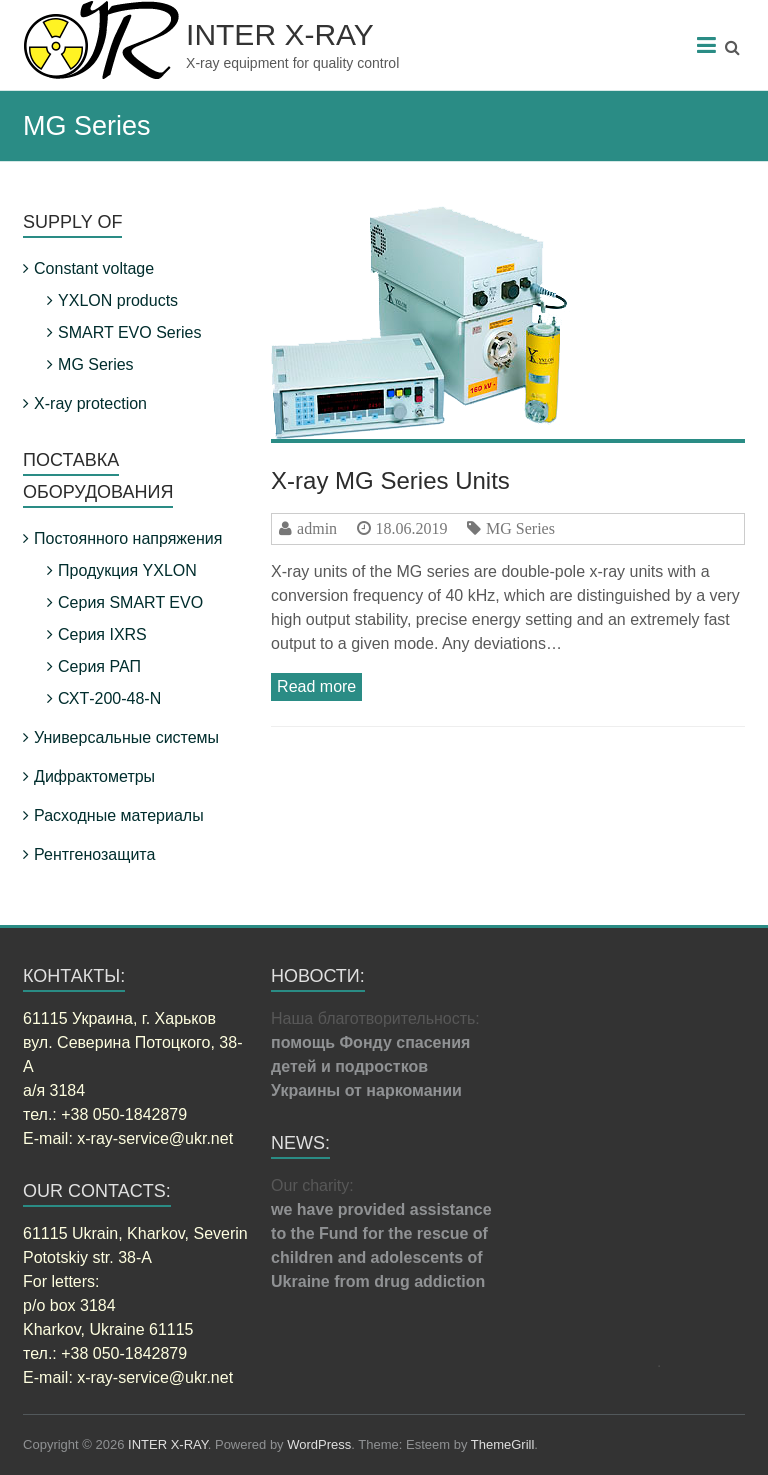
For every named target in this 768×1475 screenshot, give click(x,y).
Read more (316, 686)
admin (317, 528)
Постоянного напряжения (128, 538)
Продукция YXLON (127, 570)
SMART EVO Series (129, 332)
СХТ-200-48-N (109, 698)
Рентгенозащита (94, 854)
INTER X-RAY (280, 34)
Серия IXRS (102, 634)
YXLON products (118, 300)
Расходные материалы (119, 815)
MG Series (520, 528)
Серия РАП (99, 666)
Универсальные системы (126, 737)
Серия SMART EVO (130, 602)
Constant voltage (94, 268)
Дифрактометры (94, 776)
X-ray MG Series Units (390, 480)
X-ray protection (90, 403)
